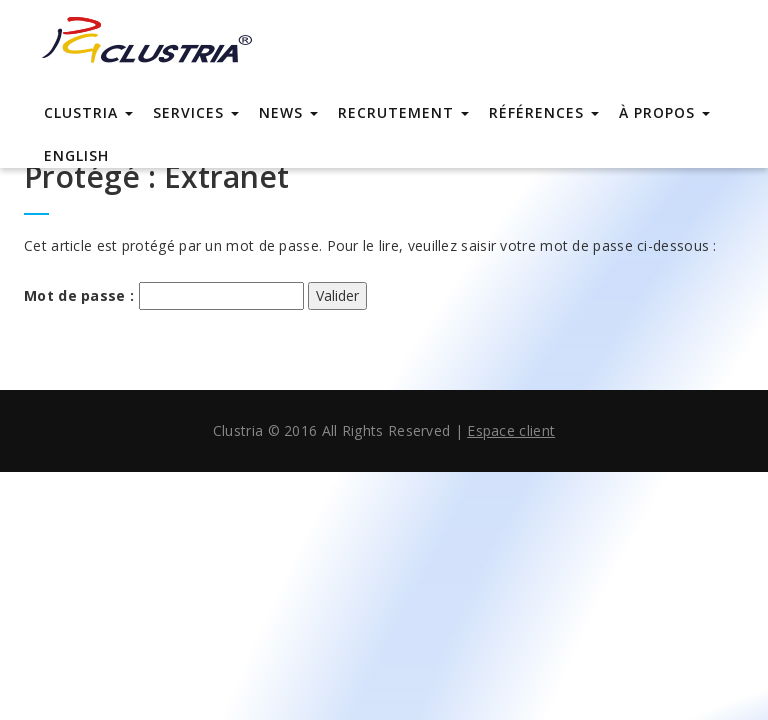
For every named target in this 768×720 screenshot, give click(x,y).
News (288, 112)
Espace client (511, 430)
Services (196, 112)
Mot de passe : (164, 296)
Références (544, 112)
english (76, 155)
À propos (664, 112)
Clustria (88, 112)
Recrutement (403, 112)
